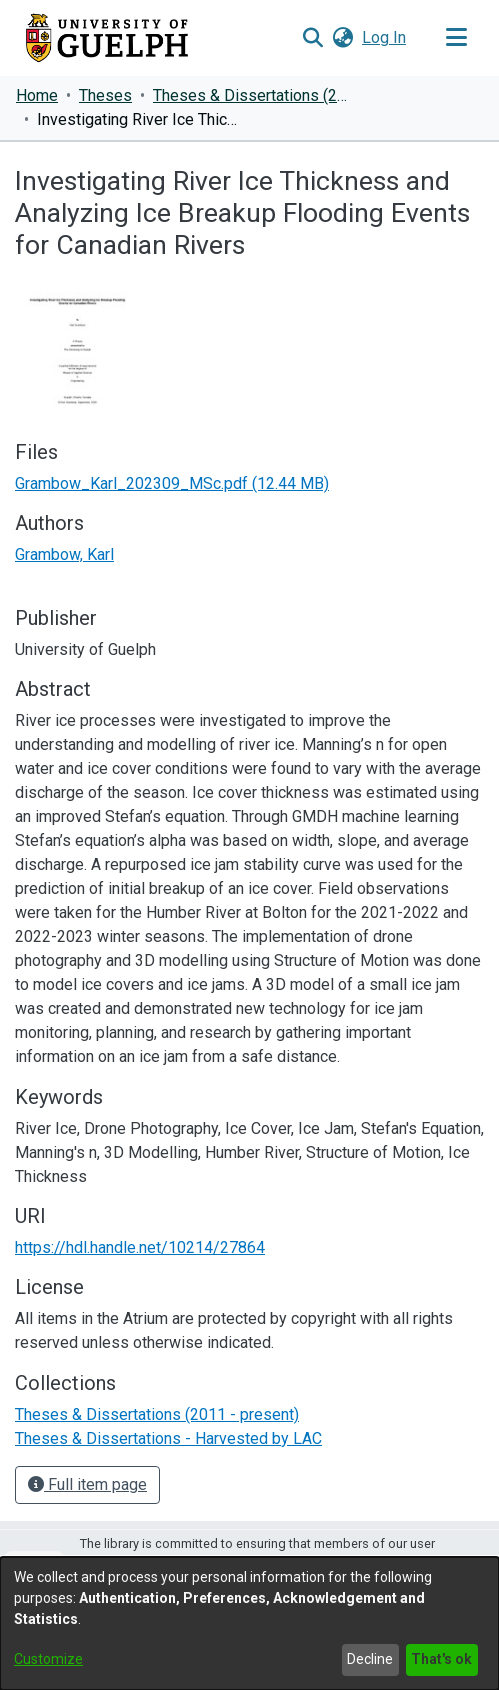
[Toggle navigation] (456, 38)
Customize (48, 1659)
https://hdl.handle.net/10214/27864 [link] (140, 1247)
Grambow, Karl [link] (64, 554)
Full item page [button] (87, 1484)
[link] (172, 483)
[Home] (107, 38)
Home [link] (37, 95)
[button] (312, 38)
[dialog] (249, 1623)
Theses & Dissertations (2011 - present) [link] (253, 95)
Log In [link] (385, 37)
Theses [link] (105, 95)
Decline (370, 1659)
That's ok (441, 1659)
